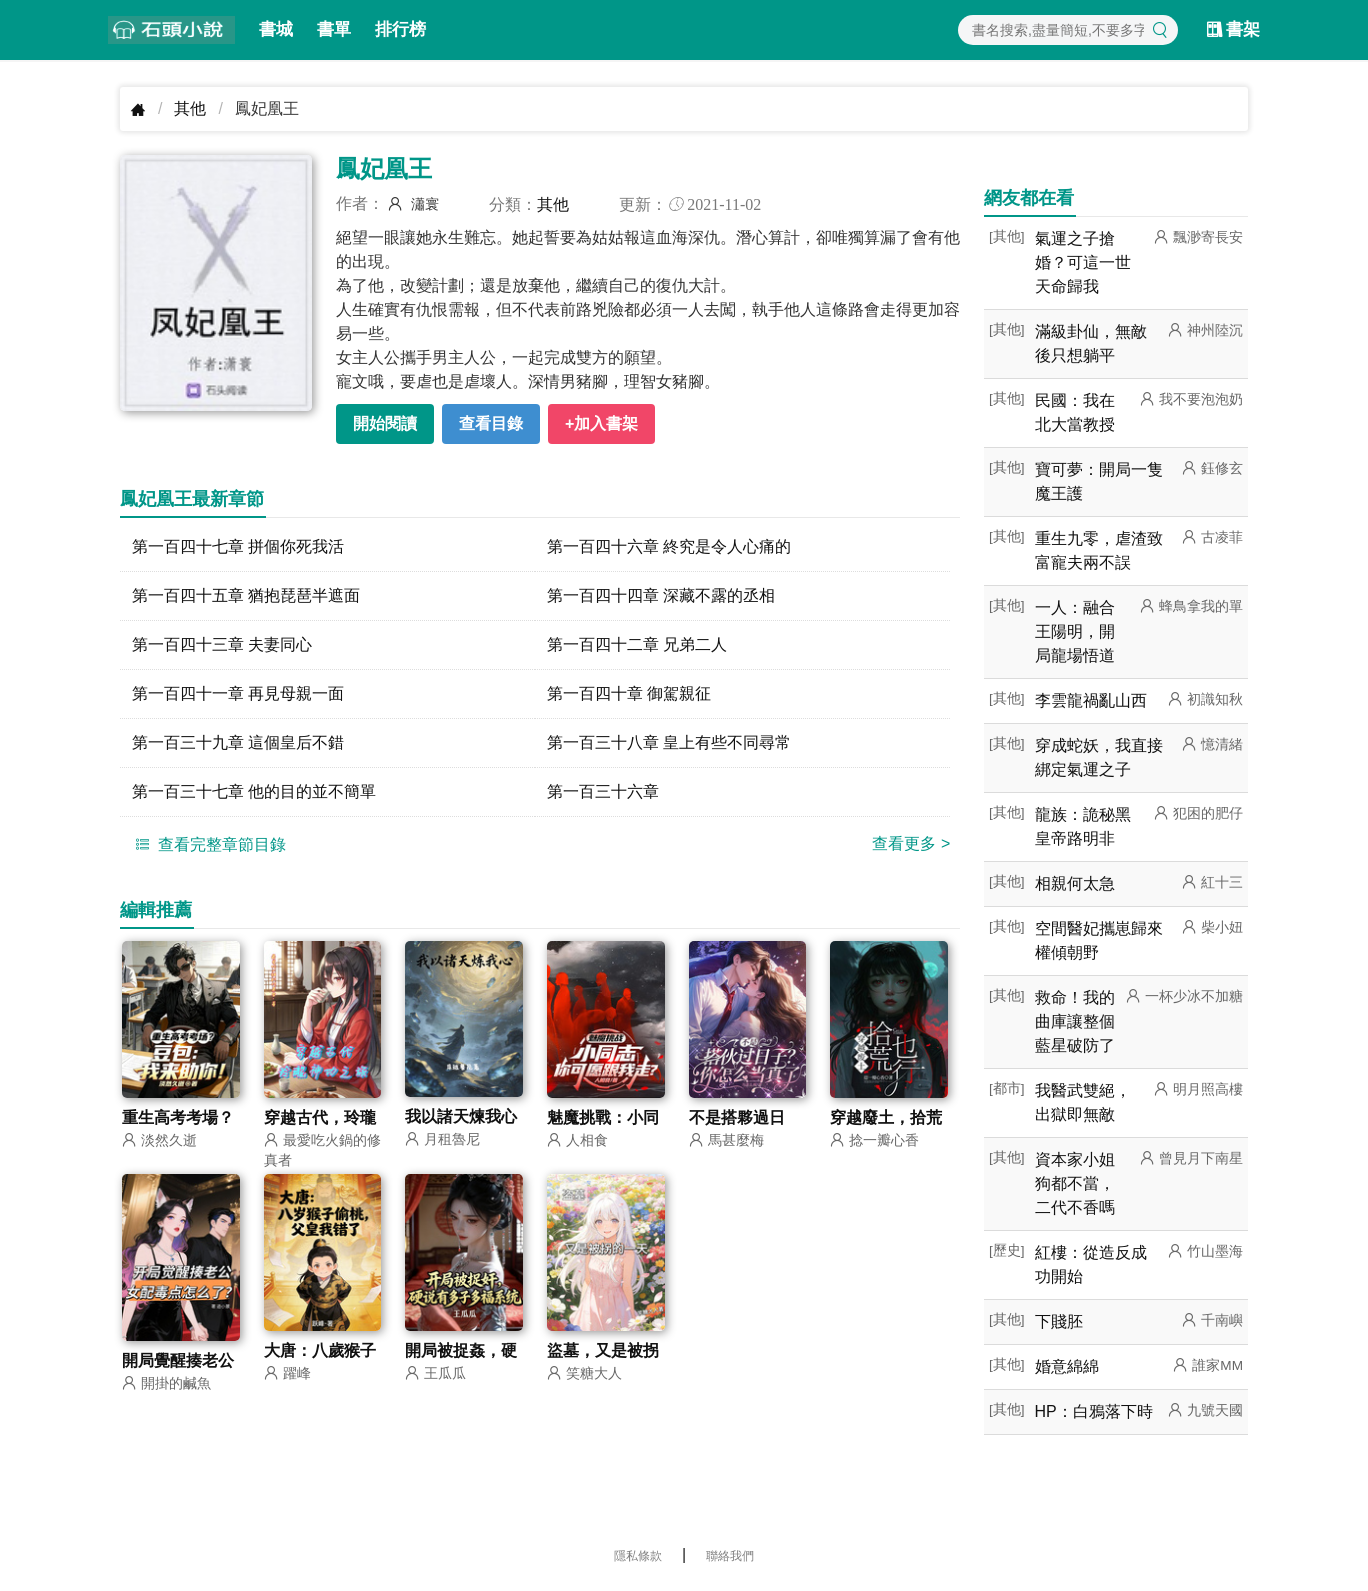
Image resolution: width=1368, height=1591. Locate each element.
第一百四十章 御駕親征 (629, 693)
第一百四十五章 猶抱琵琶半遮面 (246, 595)
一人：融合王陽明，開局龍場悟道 (1075, 631)
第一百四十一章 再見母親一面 (238, 693)
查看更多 (911, 843)
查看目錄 (491, 423)
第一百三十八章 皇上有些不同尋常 (669, 742)
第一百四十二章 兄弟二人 (637, 644)
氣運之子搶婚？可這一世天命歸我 (1083, 262)
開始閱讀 (385, 423)
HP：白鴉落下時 (1094, 1411)
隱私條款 (638, 1556)
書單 (334, 29)
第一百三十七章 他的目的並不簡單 (254, 791)
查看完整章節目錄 (208, 844)
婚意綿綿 (1067, 1366)
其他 (190, 108)
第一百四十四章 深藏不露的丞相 (661, 595)
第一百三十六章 (603, 791)
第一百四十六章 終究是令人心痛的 (669, 546)
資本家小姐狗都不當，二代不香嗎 (1075, 1183)
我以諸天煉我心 (461, 1116)
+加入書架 (601, 423)
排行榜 (400, 29)
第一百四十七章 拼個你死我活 (238, 546)
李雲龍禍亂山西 (1091, 700)
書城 (276, 29)
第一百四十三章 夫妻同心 (222, 644)
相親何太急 (1075, 883)
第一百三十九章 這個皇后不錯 (238, 742)
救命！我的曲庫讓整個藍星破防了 (1075, 1021)
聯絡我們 (730, 1556)
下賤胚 (1059, 1321)
